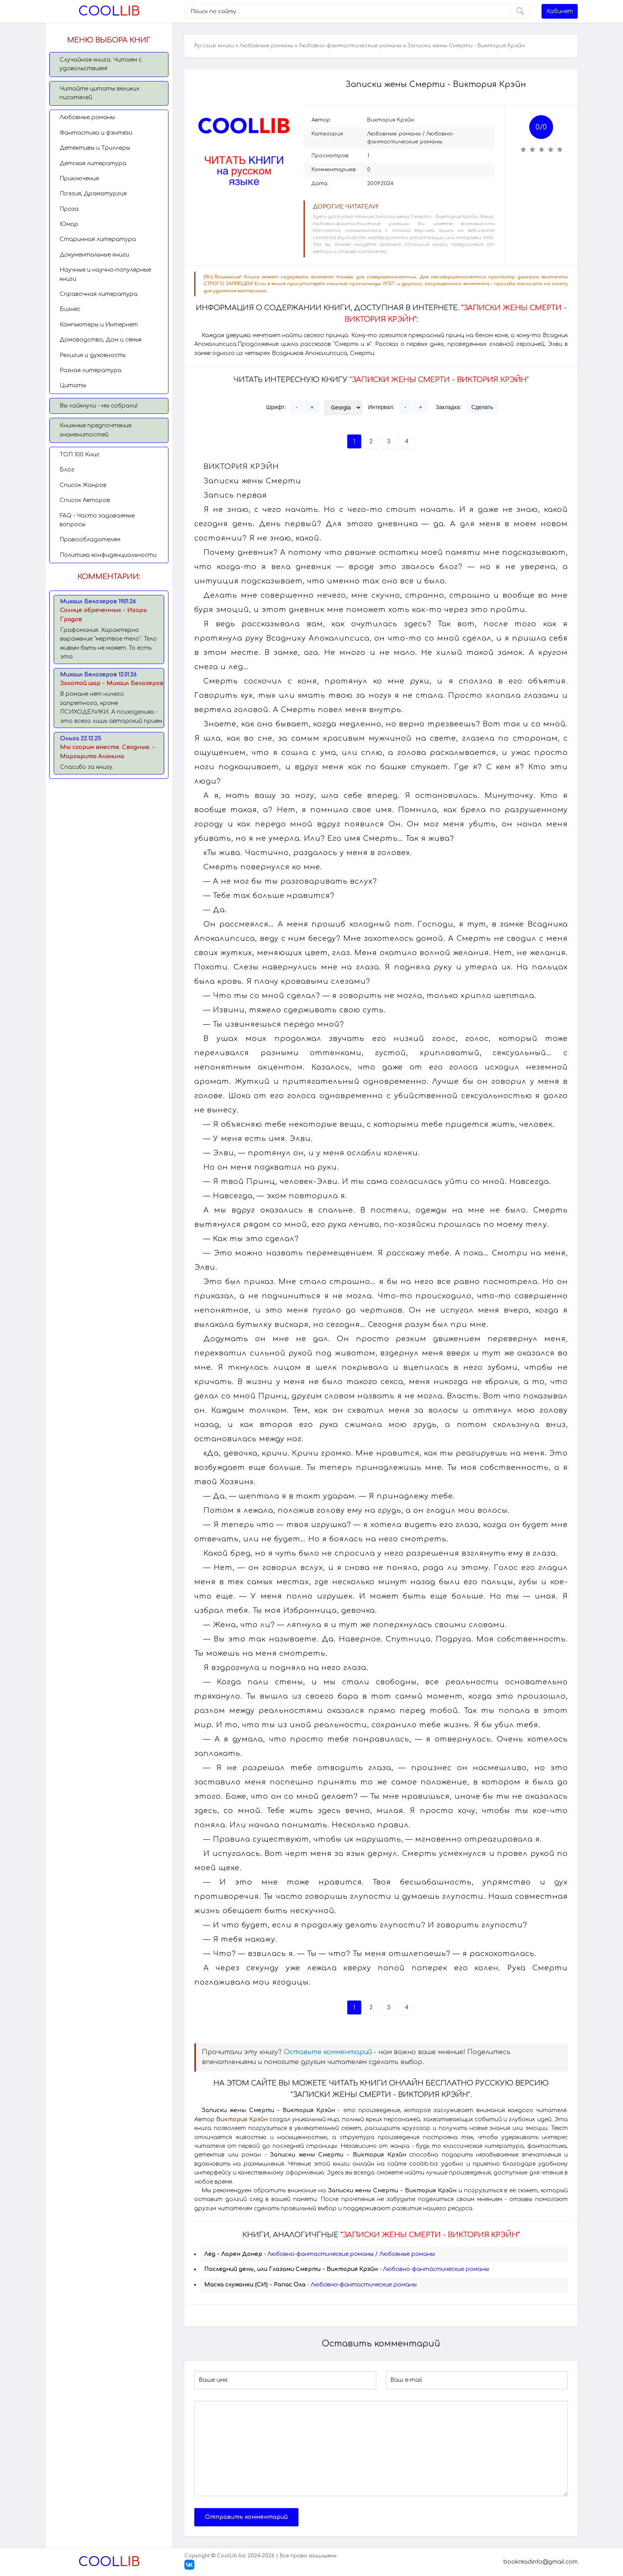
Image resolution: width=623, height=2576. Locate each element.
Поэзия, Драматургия (93, 194)
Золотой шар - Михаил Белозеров (111, 683)
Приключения (79, 179)
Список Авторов (85, 500)
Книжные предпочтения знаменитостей (96, 430)
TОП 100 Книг (79, 455)
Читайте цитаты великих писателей (99, 93)
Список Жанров (83, 485)
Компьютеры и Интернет (99, 325)
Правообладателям (90, 540)
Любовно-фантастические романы (350, 45)
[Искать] (520, 11)
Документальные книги (94, 255)
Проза (69, 209)
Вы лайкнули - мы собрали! (98, 406)
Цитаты (73, 385)
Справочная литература (98, 294)
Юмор (69, 224)
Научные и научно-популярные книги (105, 274)
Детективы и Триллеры (95, 148)
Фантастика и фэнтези (96, 133)
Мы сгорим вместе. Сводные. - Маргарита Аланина (107, 751)
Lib (109, 11)
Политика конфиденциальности (108, 555)
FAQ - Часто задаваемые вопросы (97, 520)
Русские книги (214, 45)
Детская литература (93, 163)
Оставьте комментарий (328, 2052)
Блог (67, 470)
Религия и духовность (93, 355)
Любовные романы (87, 117)
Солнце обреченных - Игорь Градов (103, 614)
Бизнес (70, 309)
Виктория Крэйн (390, 120)
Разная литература (91, 370)
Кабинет (559, 11)
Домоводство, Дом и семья (100, 340)
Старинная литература (98, 239)
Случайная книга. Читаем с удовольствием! (101, 64)
